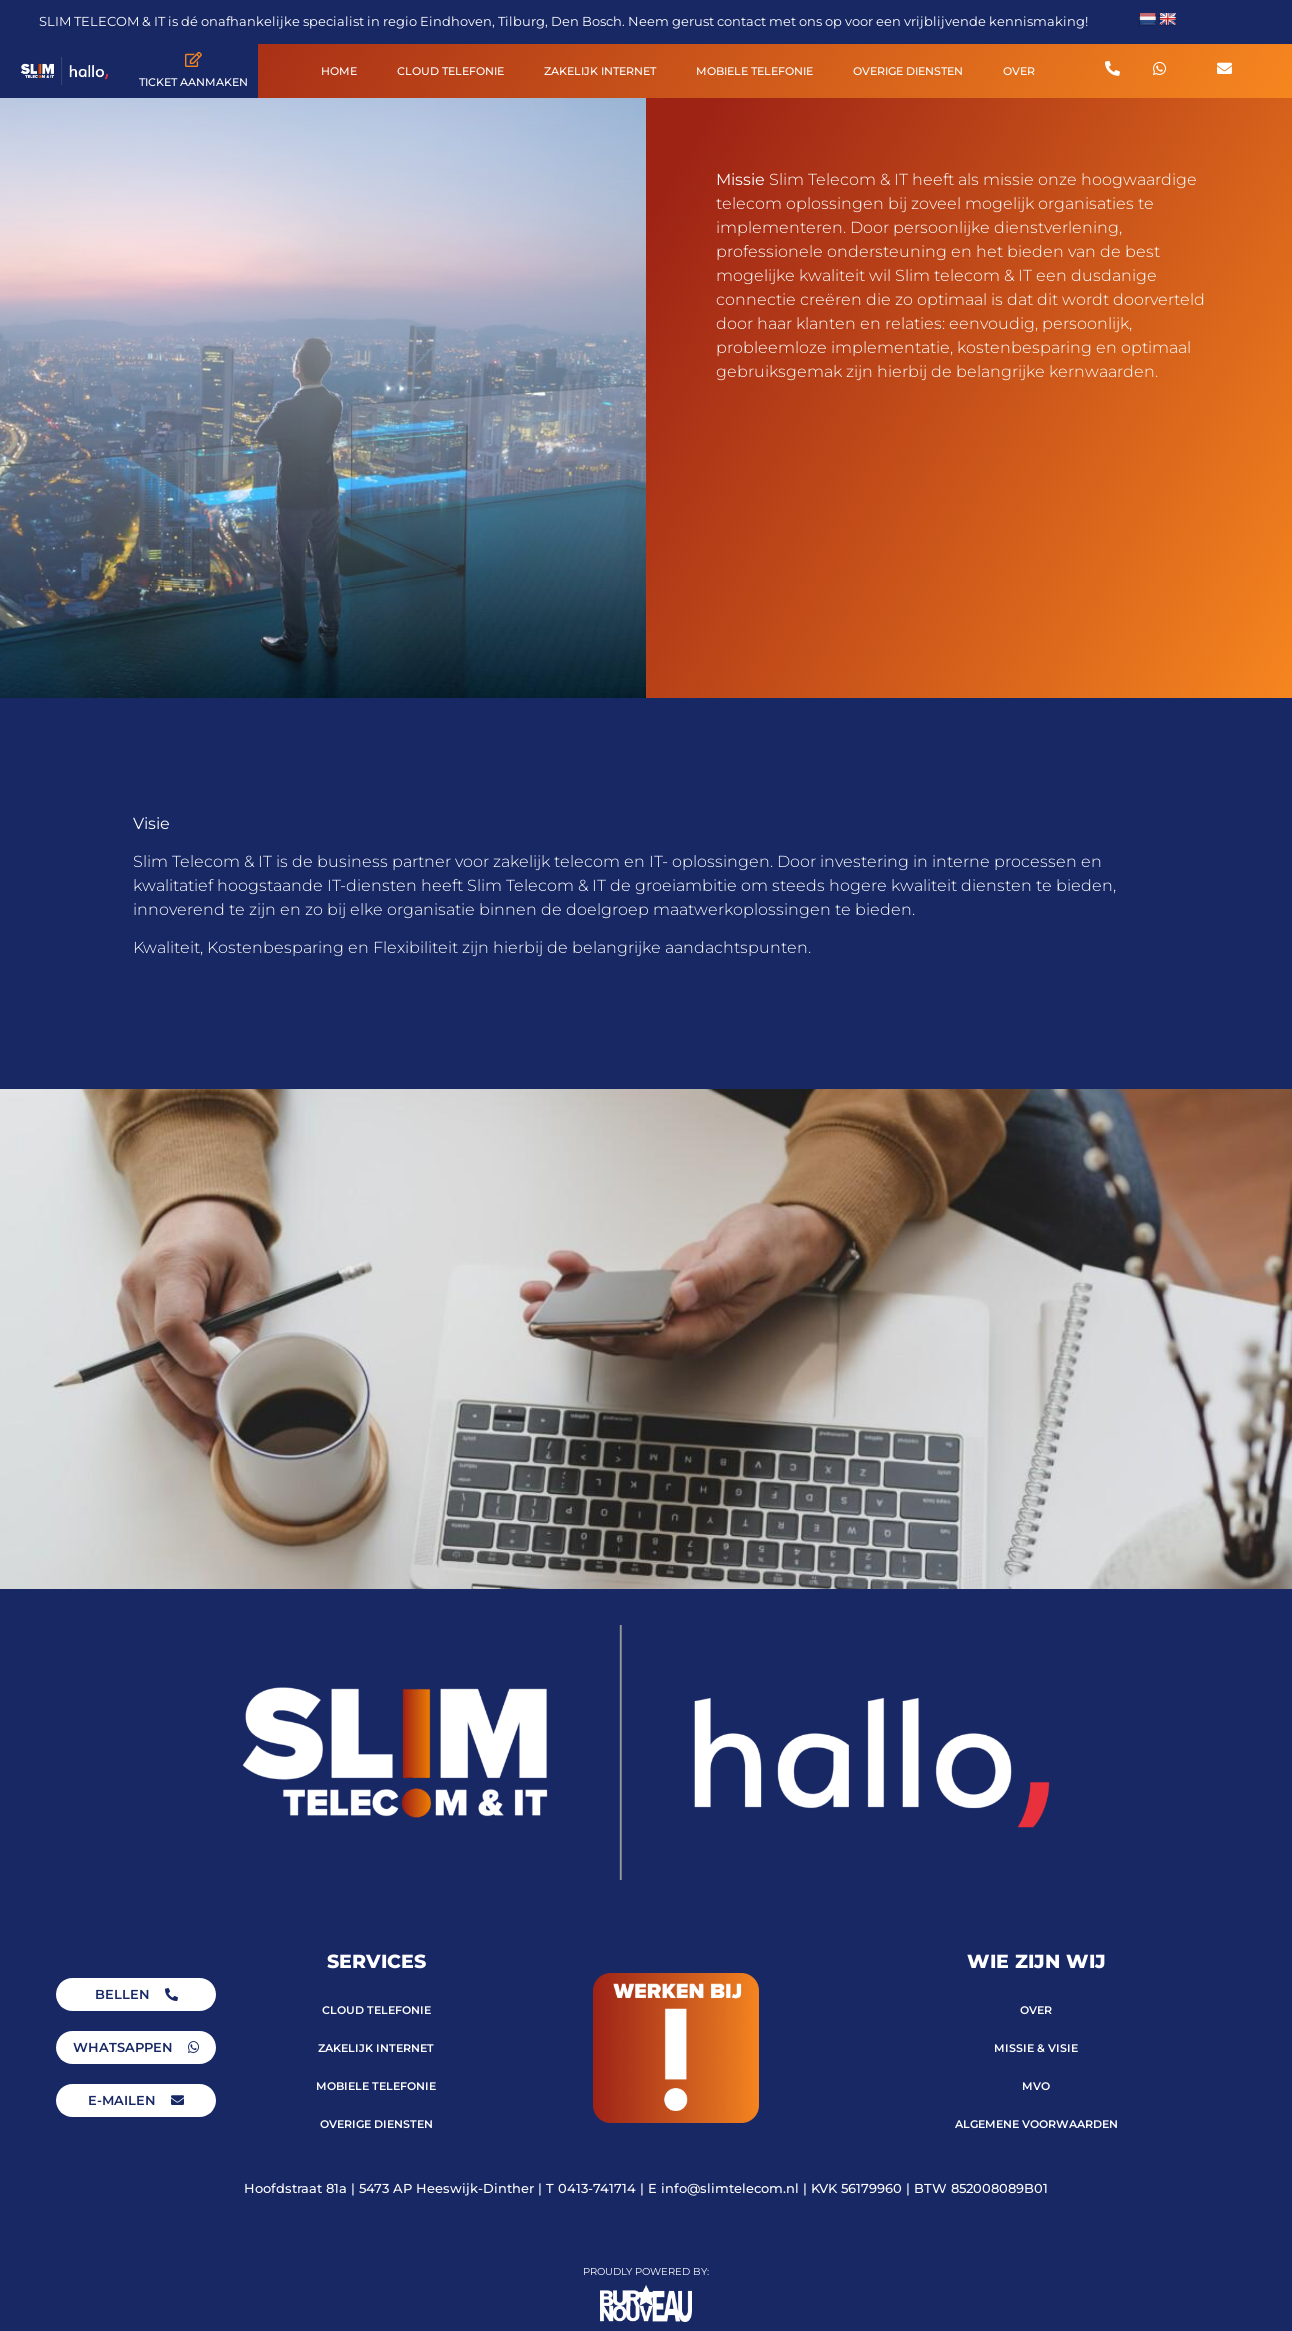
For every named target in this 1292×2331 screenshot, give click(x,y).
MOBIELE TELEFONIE (754, 71)
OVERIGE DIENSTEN (908, 71)
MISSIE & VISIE (1036, 2048)
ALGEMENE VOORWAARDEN (1036, 2124)
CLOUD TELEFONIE (450, 71)
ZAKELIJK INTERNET (600, 71)
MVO (1036, 2086)
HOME (339, 71)
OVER (1019, 71)
